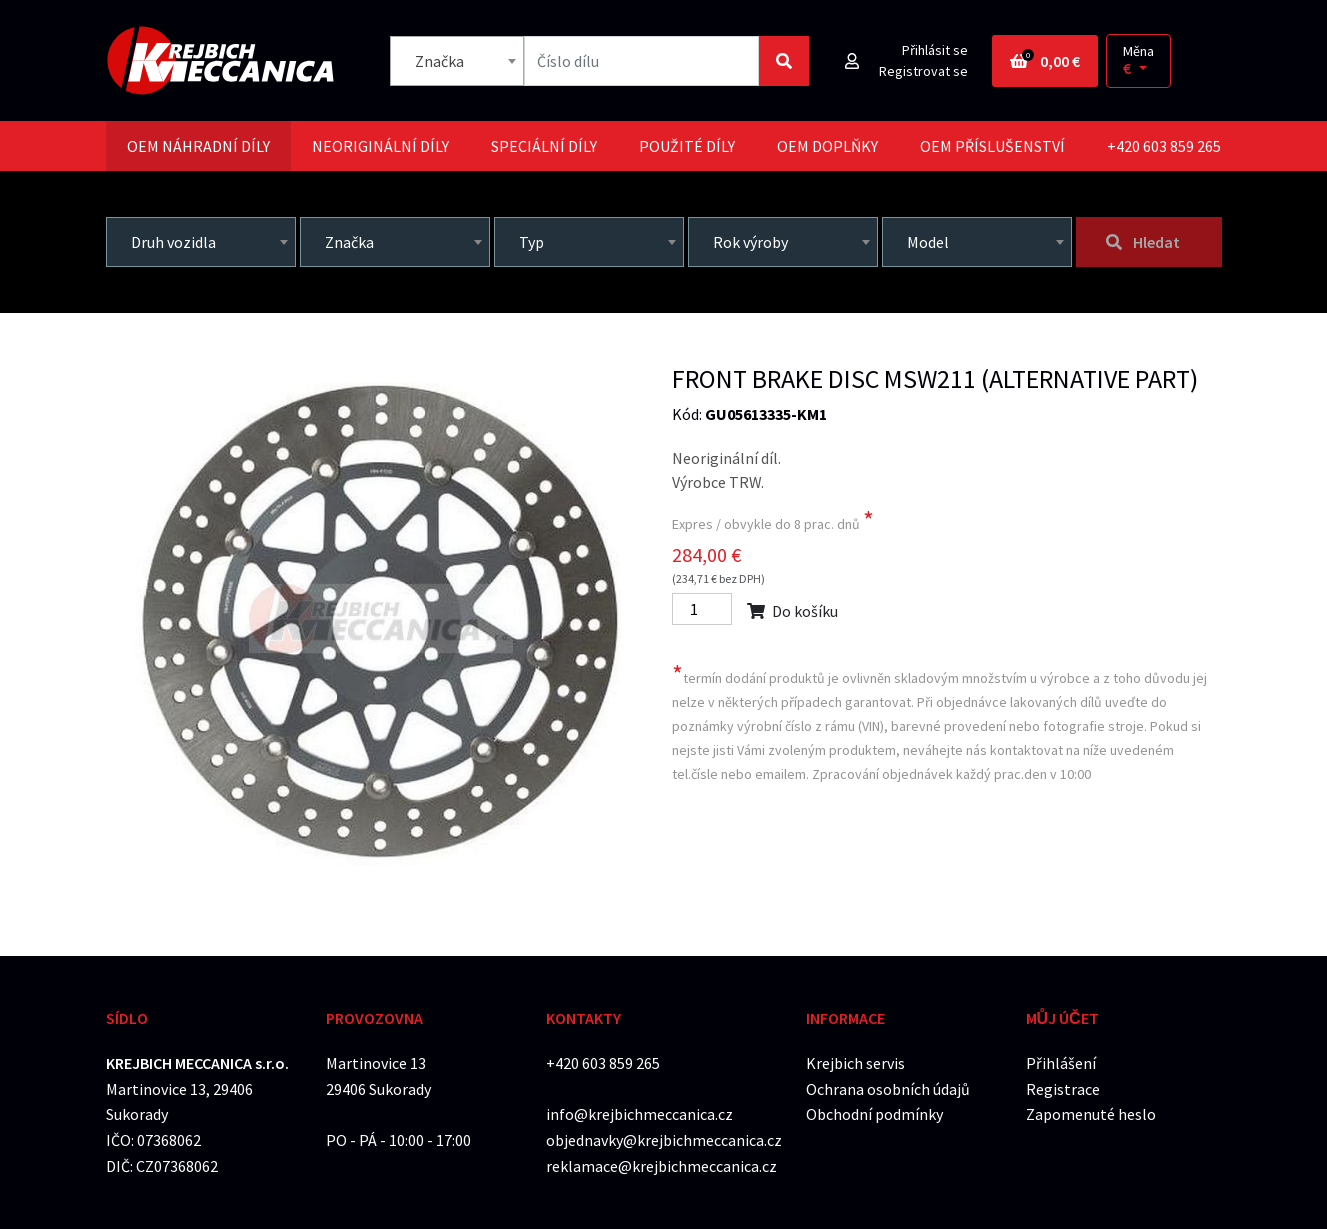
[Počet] (702, 609)
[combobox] (457, 61)
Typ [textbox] (531, 242)
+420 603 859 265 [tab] (1164, 146)
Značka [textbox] (439, 61)
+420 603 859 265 (603, 1063)
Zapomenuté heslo (1091, 1114)
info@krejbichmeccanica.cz (639, 1114)
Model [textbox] (928, 242)
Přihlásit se (935, 50)
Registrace (1063, 1089)
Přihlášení (1061, 1063)
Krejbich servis (855, 1063)
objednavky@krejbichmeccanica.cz (664, 1140)
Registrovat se (923, 71)
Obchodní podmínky (874, 1114)
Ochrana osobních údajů (888, 1089)
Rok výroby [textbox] (750, 242)
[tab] (198, 146)
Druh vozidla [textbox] (173, 242)
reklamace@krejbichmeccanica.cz (661, 1166)
